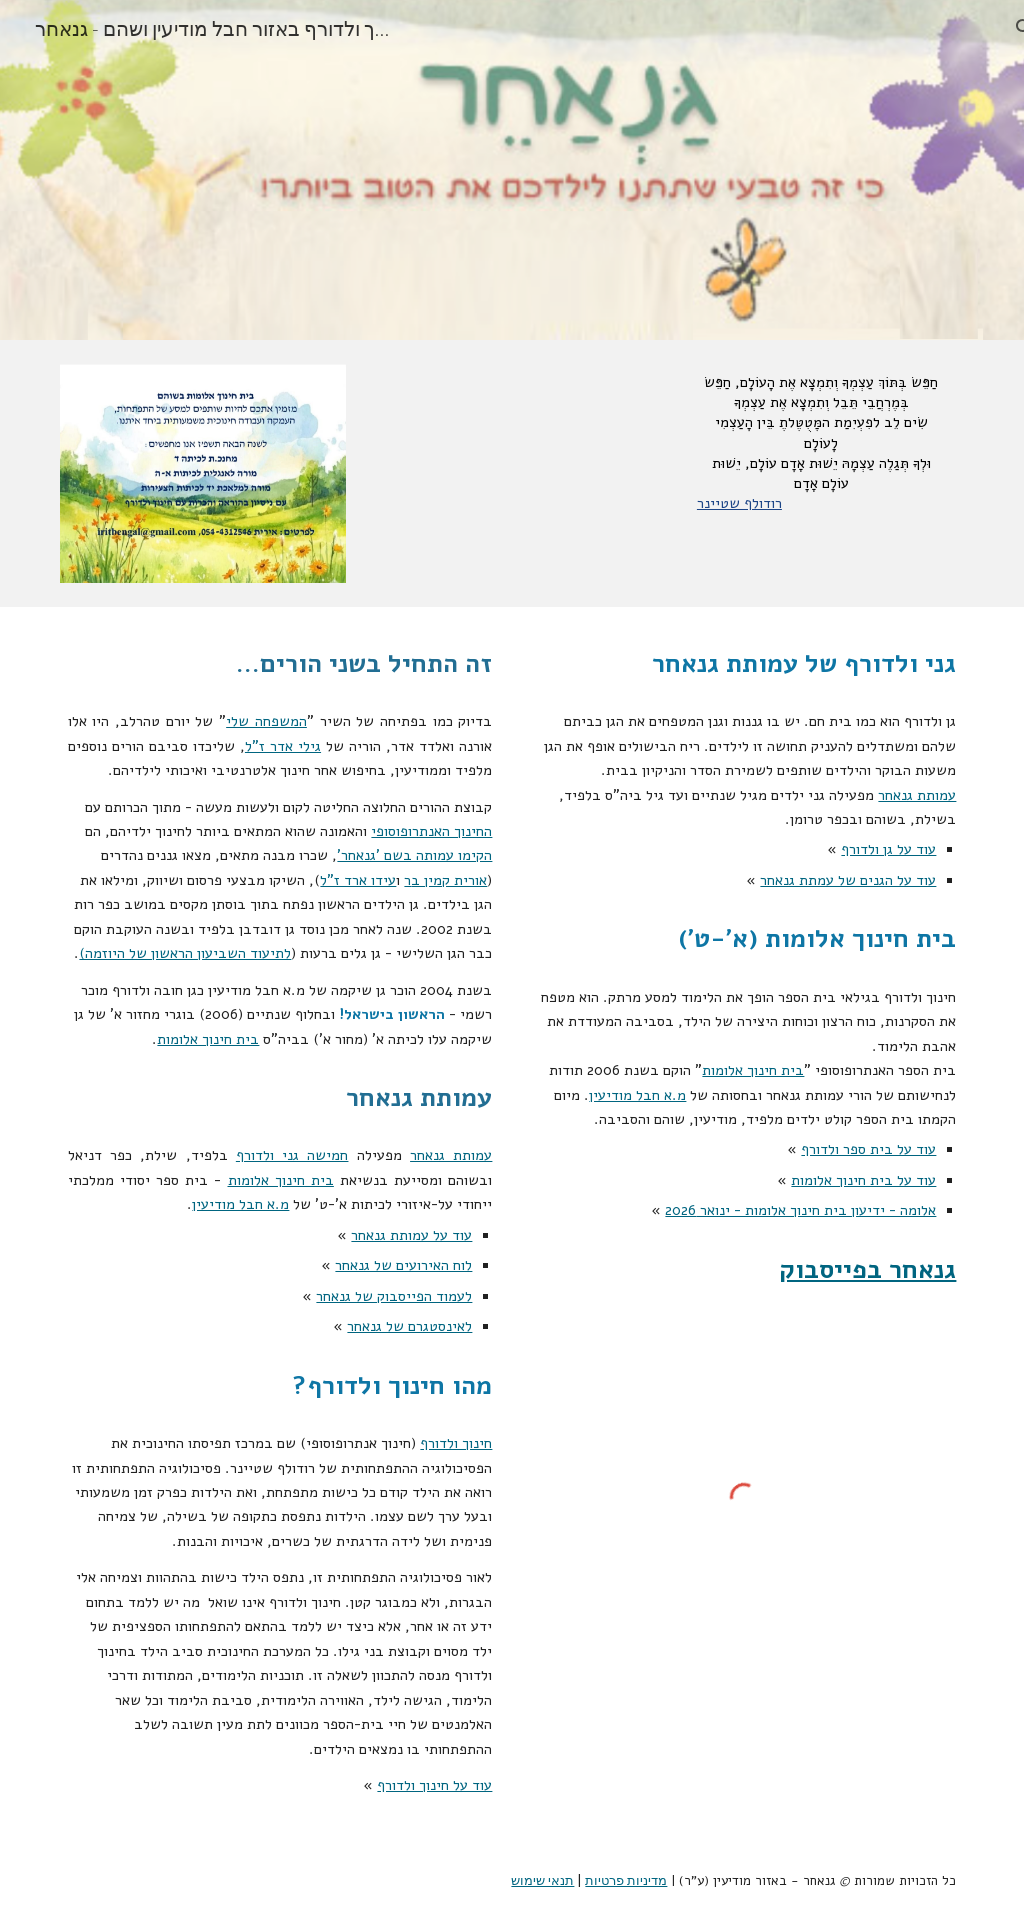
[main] (821, 443)
